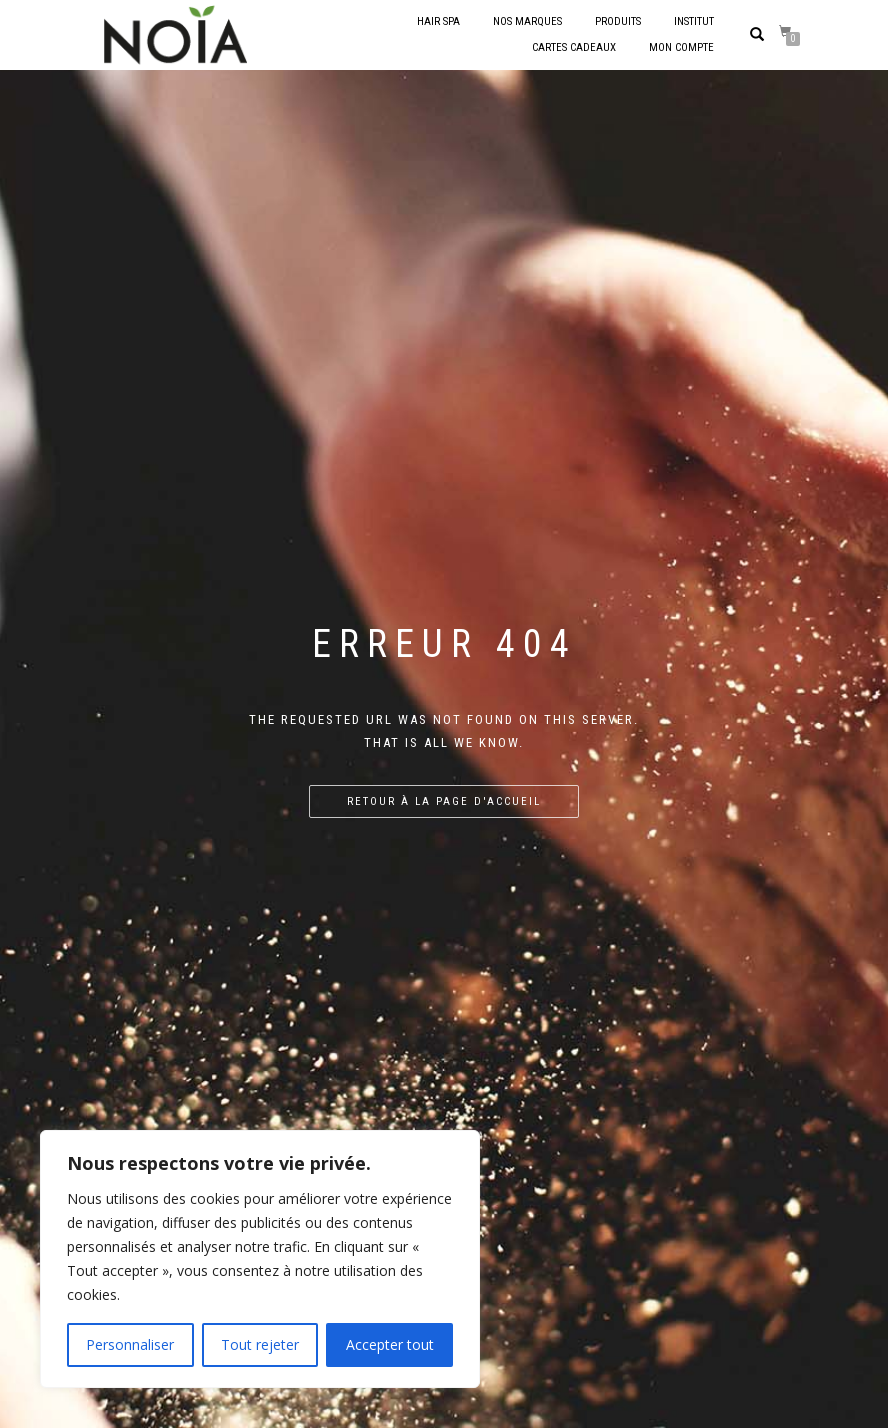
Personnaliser (130, 1344)
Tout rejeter (260, 1344)
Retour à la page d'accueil (444, 801)
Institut (694, 21)
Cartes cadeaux (574, 47)
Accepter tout (390, 1344)
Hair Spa (438, 21)
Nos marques (527, 21)
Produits (618, 21)
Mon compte (681, 47)
